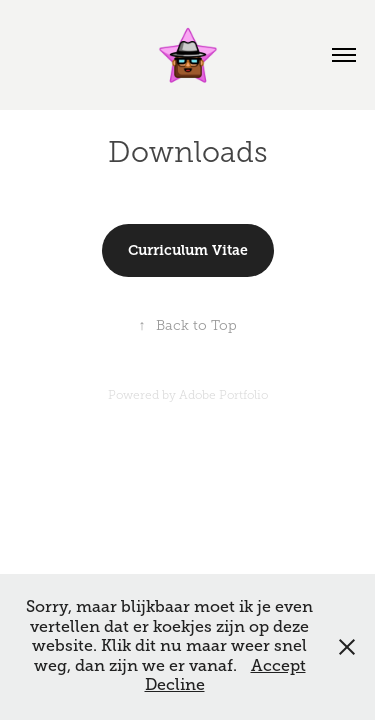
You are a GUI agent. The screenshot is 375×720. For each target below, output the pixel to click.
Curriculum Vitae (188, 250)
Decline (175, 685)
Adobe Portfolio (223, 395)
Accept (278, 666)
